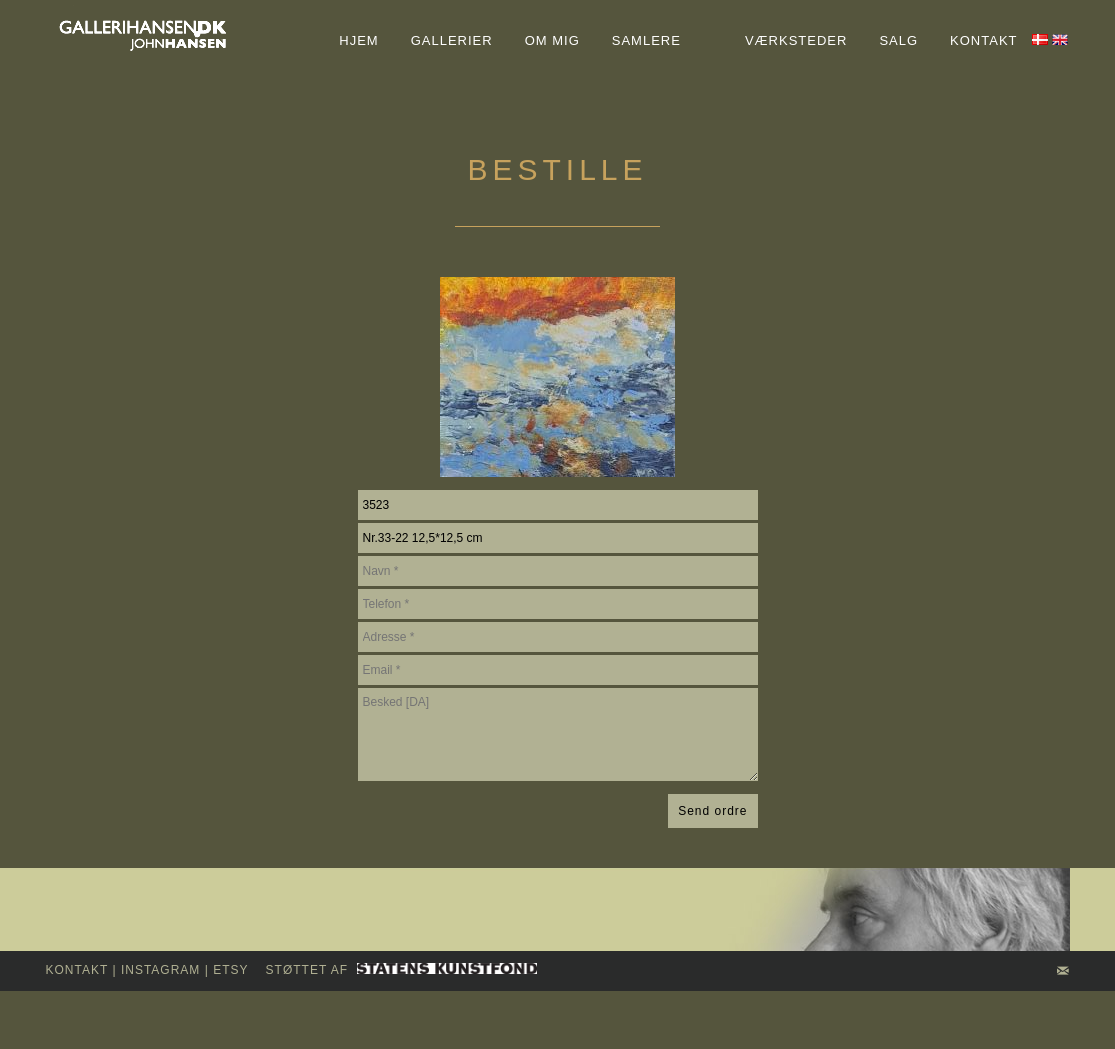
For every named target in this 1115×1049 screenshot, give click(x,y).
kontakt (77, 970)
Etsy (230, 970)
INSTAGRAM (160, 970)
